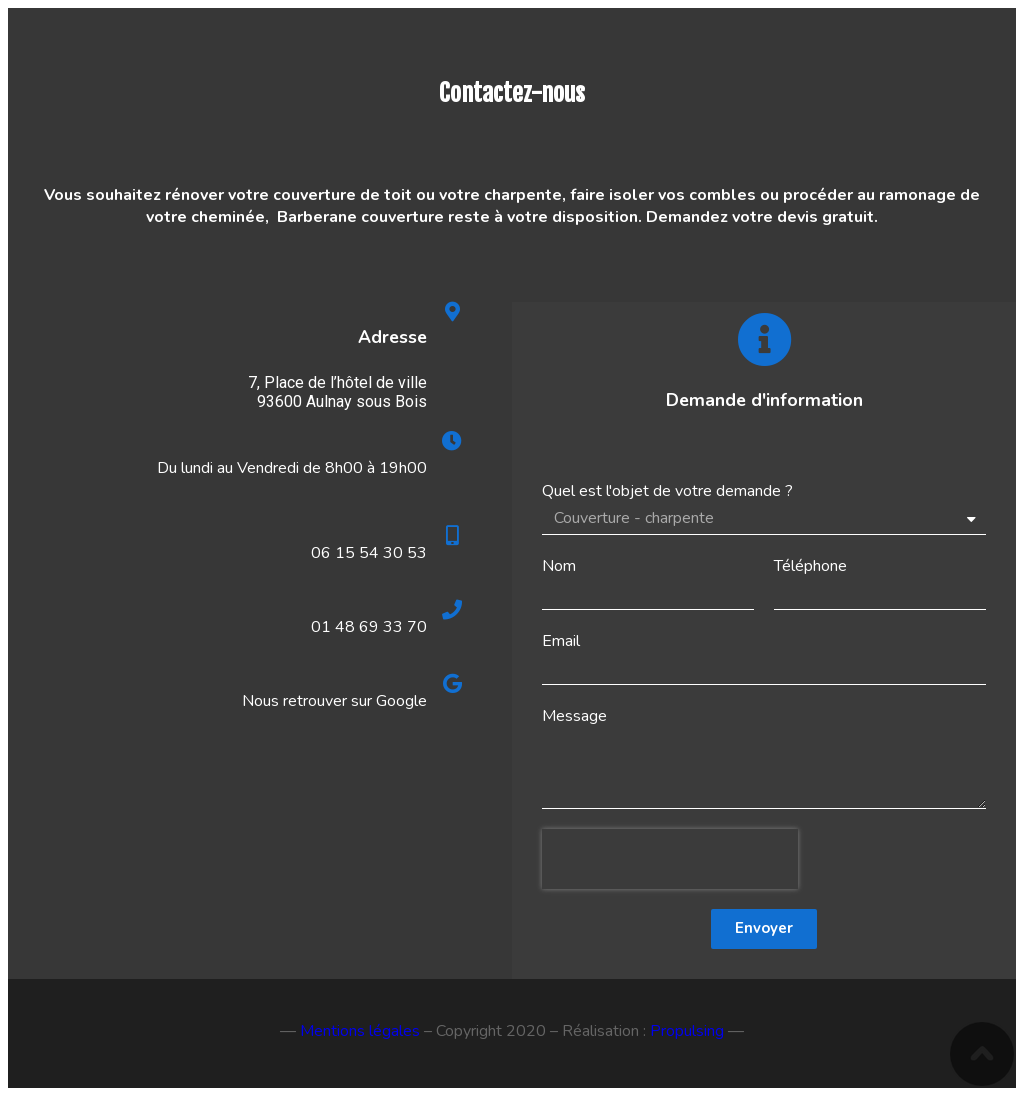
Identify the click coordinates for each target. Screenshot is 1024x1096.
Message (574, 716)
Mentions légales (360, 1031)
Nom (559, 566)
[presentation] (670, 859)
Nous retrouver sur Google (334, 701)
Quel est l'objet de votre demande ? (667, 491)
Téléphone (810, 566)
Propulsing (687, 1031)
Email (561, 641)
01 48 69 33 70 (369, 627)
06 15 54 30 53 (369, 553)
